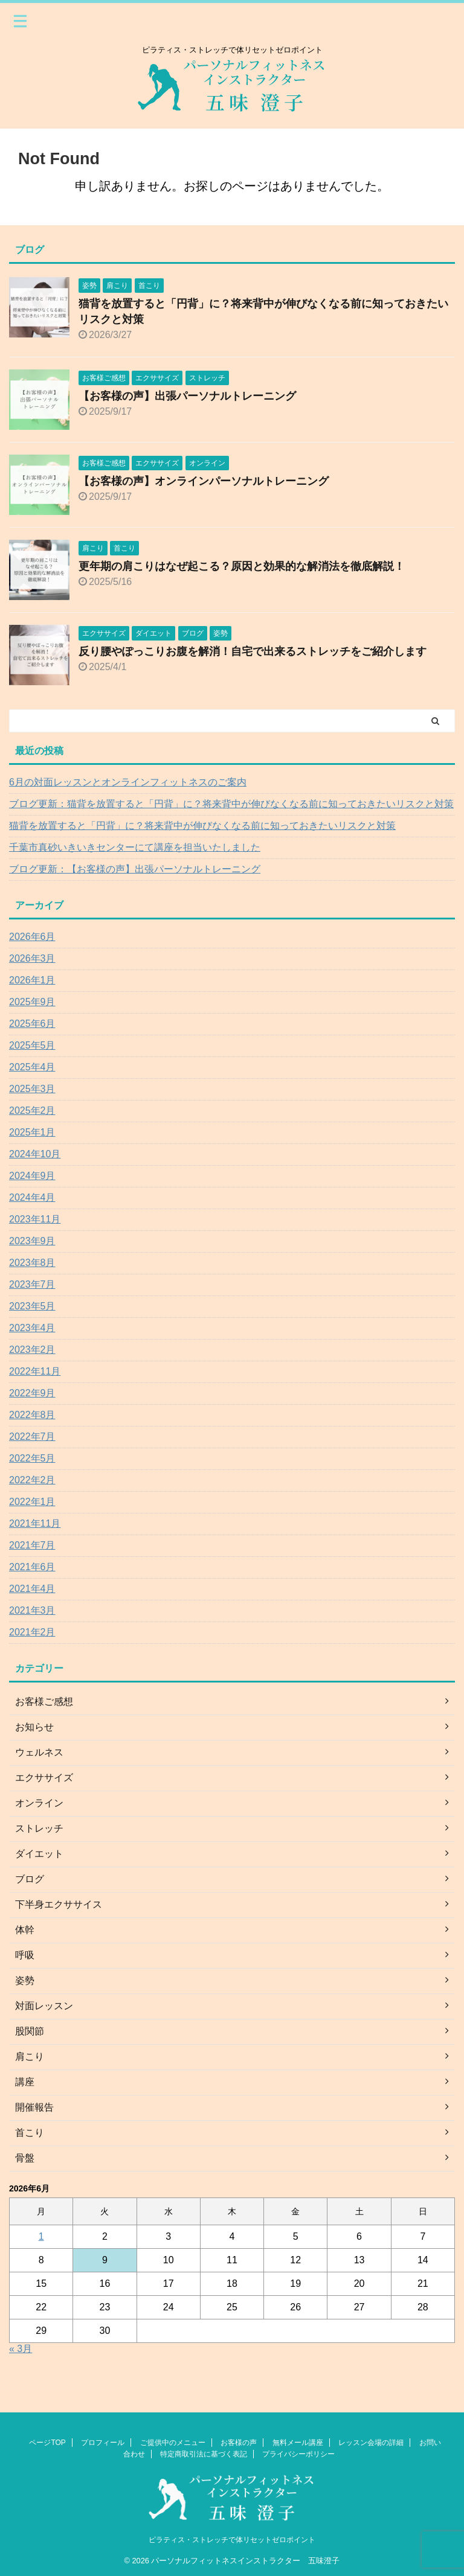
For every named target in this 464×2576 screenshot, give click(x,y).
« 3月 (20, 2349)
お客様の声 (239, 2442)
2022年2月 (32, 1480)
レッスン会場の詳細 (371, 2442)
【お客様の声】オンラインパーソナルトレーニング (204, 481)
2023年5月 (32, 1306)
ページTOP (47, 2442)
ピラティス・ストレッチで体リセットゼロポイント (232, 2540)
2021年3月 (32, 1610)
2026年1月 (32, 980)
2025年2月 (32, 1110)
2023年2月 (32, 1349)
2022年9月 (32, 1393)
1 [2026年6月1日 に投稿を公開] (41, 2236)
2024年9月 (32, 1176)
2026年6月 (32, 937)
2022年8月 (32, 1415)
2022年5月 (32, 1458)
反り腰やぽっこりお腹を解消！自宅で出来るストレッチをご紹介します (253, 651)
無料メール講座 (297, 2442)
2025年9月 (32, 1002)
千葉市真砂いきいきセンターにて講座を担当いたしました (134, 847)
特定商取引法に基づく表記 (203, 2454)
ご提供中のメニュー (172, 2442)
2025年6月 (32, 1023)
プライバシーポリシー (298, 2454)
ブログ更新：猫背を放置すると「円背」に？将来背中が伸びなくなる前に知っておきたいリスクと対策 (231, 804)
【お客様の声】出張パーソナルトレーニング (187, 396)
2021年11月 (34, 1523)
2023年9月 (32, 1241)
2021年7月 (32, 1545)
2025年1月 (32, 1132)
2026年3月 (32, 958)
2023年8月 (32, 1263)
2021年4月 (32, 1589)
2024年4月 (32, 1197)
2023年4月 (32, 1328)
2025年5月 (32, 1045)
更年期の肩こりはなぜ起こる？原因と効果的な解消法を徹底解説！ (242, 566)
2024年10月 (34, 1154)
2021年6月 (32, 1567)
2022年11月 (34, 1371)
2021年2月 (32, 1632)
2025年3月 (32, 1089)
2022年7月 (32, 1436)
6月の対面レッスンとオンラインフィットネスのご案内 (127, 782)
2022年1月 (32, 1502)
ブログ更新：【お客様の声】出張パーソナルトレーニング (134, 869)
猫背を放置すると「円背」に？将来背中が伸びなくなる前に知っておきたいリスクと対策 (202, 825)
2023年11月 (34, 1219)
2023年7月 (32, 1284)
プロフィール (102, 2442)
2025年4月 (32, 1067)
